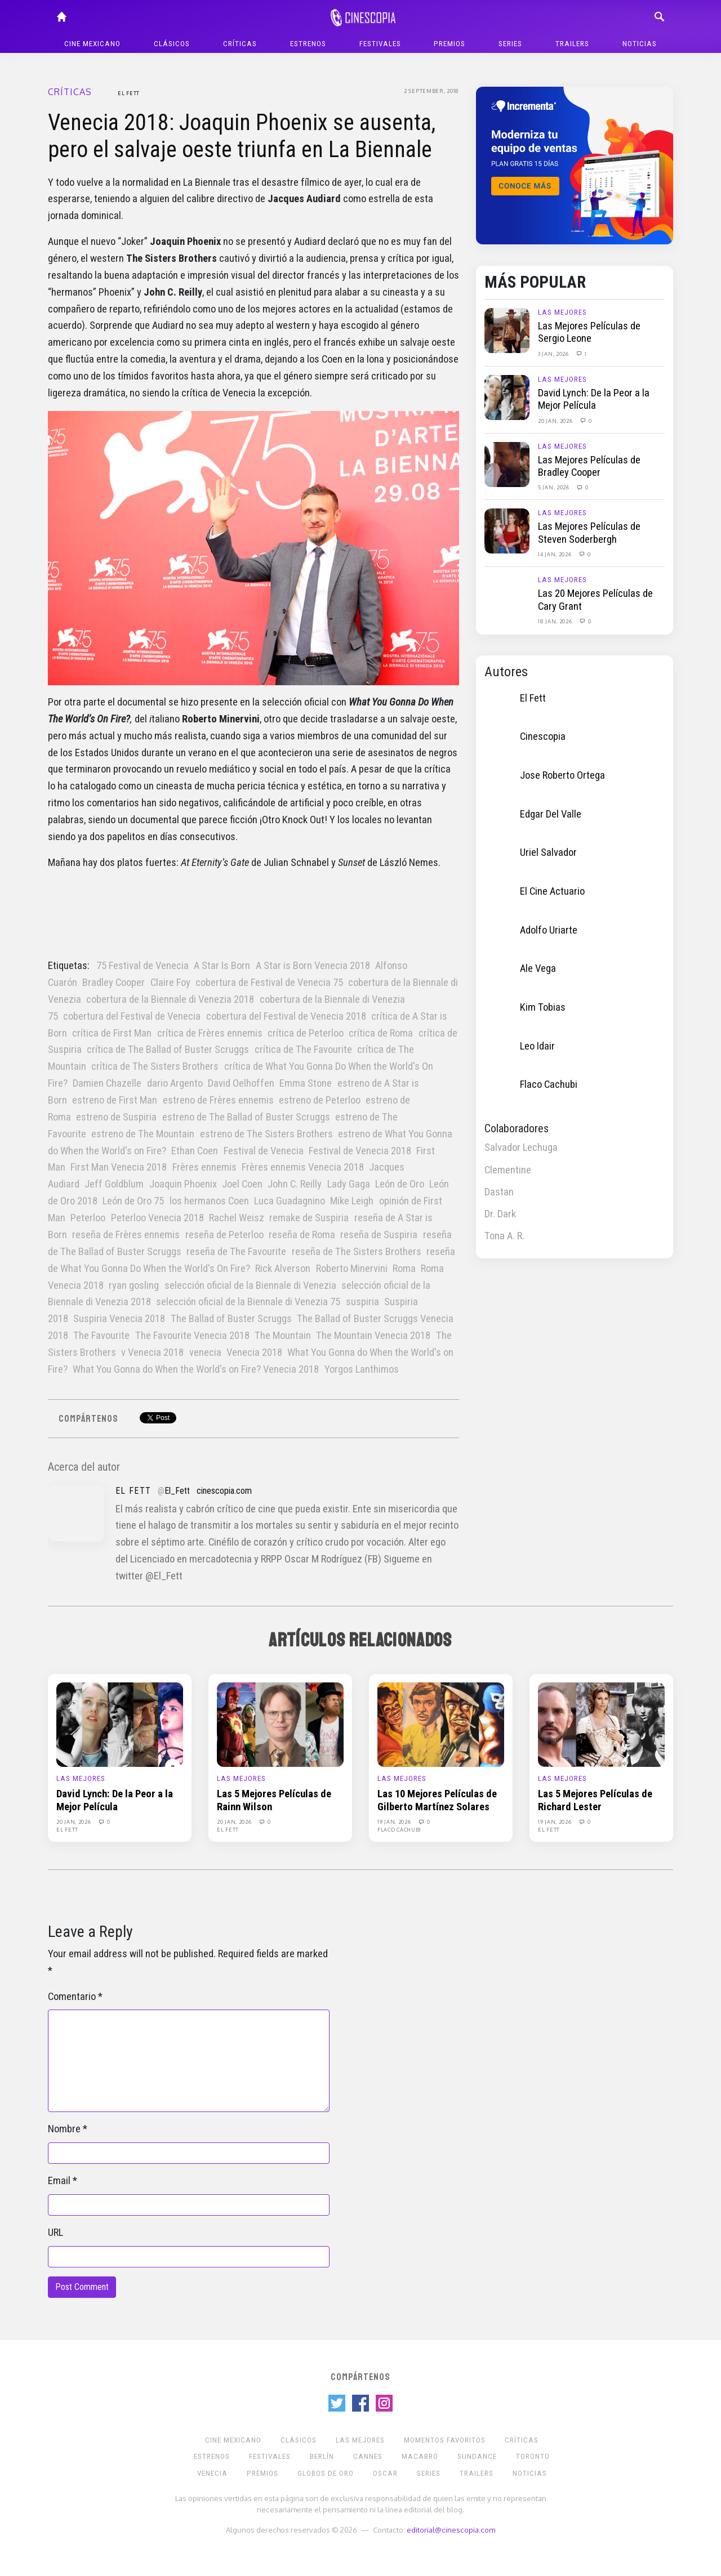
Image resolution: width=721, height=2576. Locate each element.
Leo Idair (537, 1046)
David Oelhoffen (241, 1083)
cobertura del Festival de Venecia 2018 (286, 1016)
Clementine (507, 1170)
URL (55, 2232)
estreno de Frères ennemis (218, 1100)
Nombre (64, 2129)
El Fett (129, 93)
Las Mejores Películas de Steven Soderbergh (589, 532)
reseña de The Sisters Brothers (356, 1251)
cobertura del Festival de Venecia (132, 1016)
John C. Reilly (295, 1184)
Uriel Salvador (548, 852)
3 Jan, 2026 (554, 353)
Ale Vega (538, 968)
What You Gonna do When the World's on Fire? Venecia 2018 (196, 1369)
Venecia (212, 2473)
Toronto (533, 2456)
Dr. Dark (500, 1214)
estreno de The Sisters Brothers (266, 1134)
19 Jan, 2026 (394, 1821)
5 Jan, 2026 (554, 487)
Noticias (639, 43)
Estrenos (308, 43)
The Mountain (283, 1335)
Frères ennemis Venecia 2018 (303, 1167)
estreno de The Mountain (142, 1134)
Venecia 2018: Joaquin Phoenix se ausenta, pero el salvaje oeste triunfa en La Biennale (241, 136)
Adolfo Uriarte (548, 930)
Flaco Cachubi (548, 1084)
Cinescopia (543, 736)
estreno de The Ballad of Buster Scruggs (246, 1117)
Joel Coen (242, 1184)
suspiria (362, 1302)
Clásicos (172, 43)
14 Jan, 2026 (555, 554)
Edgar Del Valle (550, 814)
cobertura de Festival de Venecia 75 (269, 982)
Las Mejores (562, 312)
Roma (404, 1268)
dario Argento (175, 1083)
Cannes (367, 2456)
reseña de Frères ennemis (126, 1235)
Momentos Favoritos (445, 2440)
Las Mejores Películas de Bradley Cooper (589, 466)
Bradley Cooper (113, 982)
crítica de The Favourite (303, 1049)
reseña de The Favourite (236, 1251)
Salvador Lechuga (521, 1147)
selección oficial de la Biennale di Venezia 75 (248, 1302)
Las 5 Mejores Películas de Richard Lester (595, 1800)
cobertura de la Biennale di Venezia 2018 (170, 999)
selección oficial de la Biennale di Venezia (250, 1285)
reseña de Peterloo (224, 1235)
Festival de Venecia (264, 1151)
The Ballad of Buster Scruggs (231, 1318)
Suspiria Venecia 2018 (119, 1318)
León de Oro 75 (133, 1201)
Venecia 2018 (254, 1352)
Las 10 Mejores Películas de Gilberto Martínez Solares (437, 1800)
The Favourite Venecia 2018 (192, 1335)
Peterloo (87, 1218)
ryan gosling (134, 1285)
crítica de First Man (112, 1033)
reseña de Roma (302, 1235)
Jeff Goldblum (114, 1184)
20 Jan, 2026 (556, 420)
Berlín (322, 2456)
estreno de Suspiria (116, 1117)
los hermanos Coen (209, 1201)
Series (510, 43)
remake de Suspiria (309, 1218)
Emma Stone (305, 1083)
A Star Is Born (222, 965)
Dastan (499, 1192)
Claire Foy (170, 982)
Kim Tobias (543, 1007)
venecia (205, 1352)
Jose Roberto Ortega (562, 775)
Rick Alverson (282, 1268)
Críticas (240, 43)
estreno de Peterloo (319, 1100)
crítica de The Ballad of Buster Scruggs (168, 1049)
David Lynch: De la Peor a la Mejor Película (593, 399)
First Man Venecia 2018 (118, 1167)
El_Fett (177, 1490)
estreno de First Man (114, 1100)
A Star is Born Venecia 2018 (313, 965)
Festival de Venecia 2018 (360, 1151)
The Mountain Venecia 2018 (373, 1335)
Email (59, 2181)
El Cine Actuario (552, 891)
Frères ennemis (204, 1167)
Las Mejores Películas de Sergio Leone (589, 332)
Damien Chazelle (107, 1083)
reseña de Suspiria (378, 1235)
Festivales (380, 43)
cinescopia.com (224, 1490)
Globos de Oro (325, 2473)
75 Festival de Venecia (142, 965)
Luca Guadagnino (289, 1201)
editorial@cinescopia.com (451, 2529)
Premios (449, 43)
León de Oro (399, 1184)
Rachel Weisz (236, 1218)
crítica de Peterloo (306, 1033)
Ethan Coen (194, 1151)
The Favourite (101, 1335)
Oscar (385, 2473)
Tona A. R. (504, 1236)
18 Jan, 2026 (555, 621)
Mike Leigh (351, 1201)
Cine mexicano (92, 43)
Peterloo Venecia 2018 (157, 1218)
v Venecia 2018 (152, 1352)
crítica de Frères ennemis (209, 1033)
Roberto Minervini (352, 1268)
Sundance (477, 2456)
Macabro (420, 2456)
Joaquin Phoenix (183, 1184)
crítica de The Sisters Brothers (155, 1066)
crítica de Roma (381, 1033)
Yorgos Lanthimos (361, 1369)
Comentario (72, 1996)
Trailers (572, 43)
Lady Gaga (348, 1184)
